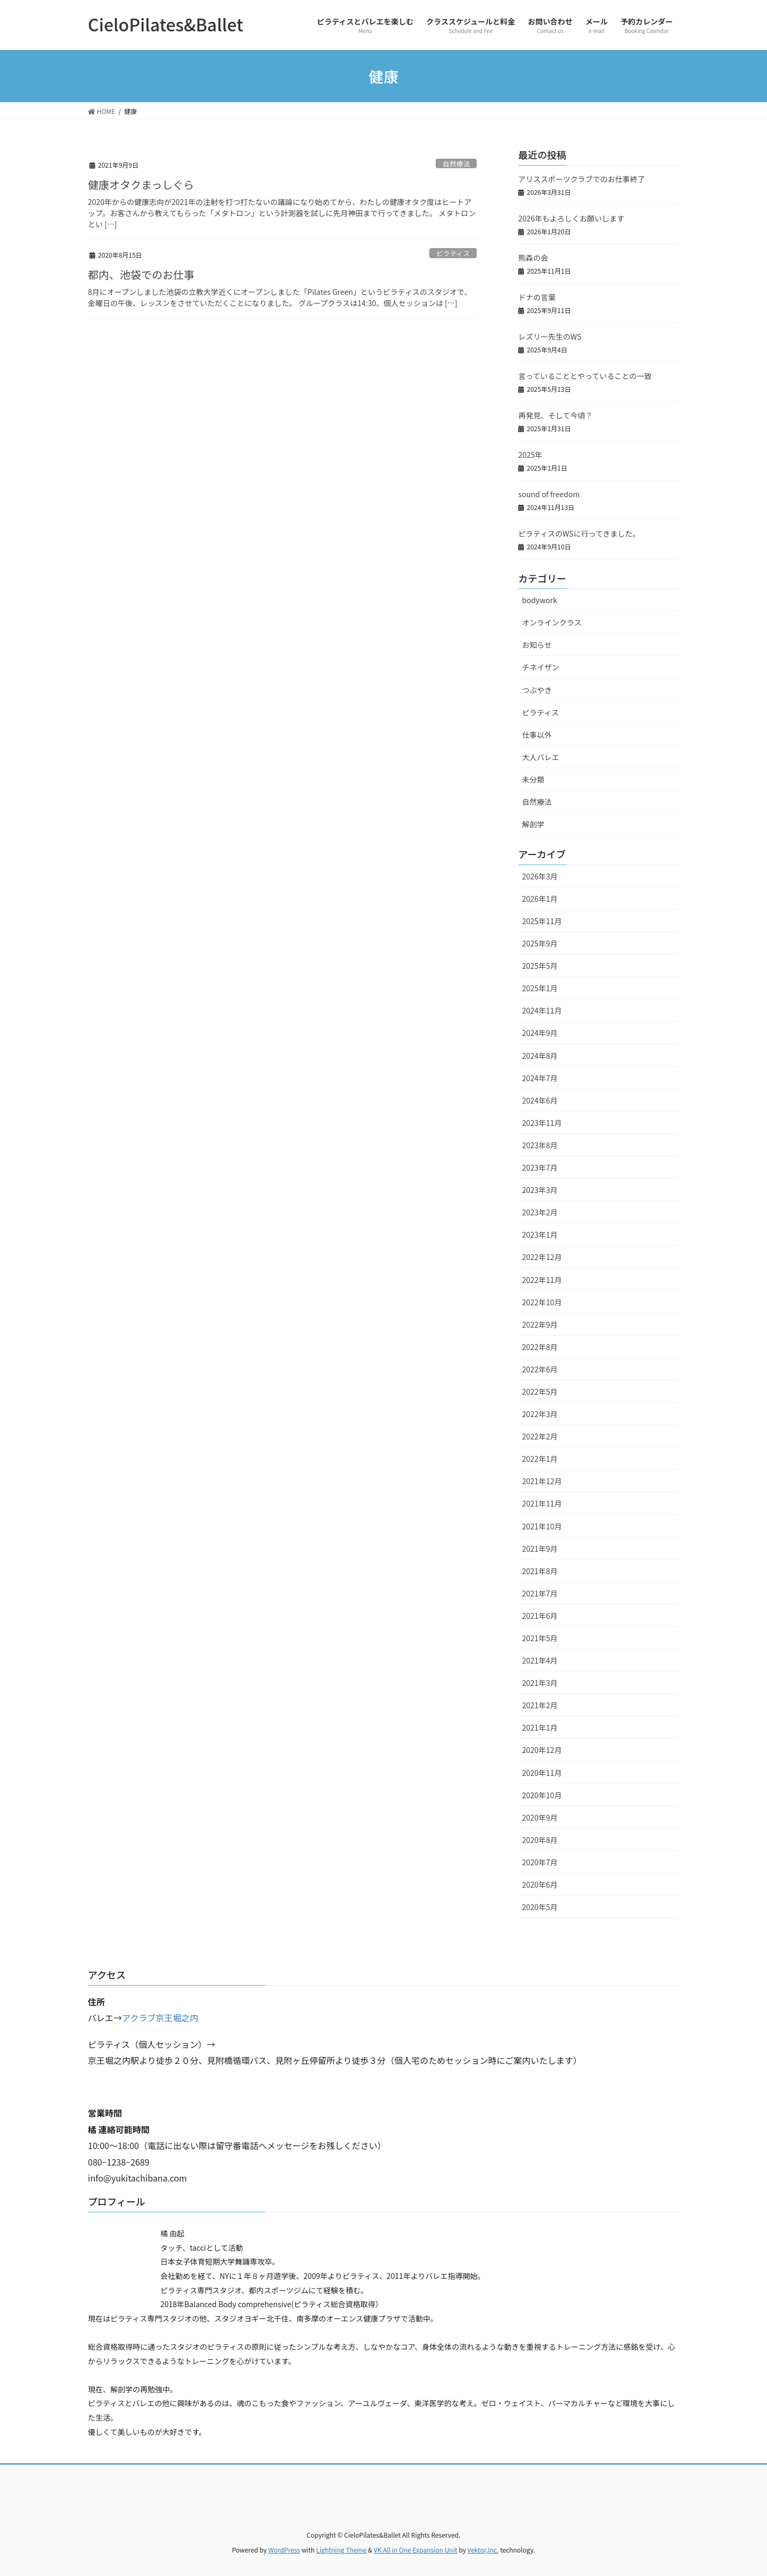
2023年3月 (540, 1189)
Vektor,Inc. (483, 2549)
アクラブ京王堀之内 (160, 2017)
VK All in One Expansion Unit (416, 2549)
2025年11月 (542, 921)
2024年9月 (540, 1032)
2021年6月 (540, 1615)
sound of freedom (549, 494)
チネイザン (540, 667)
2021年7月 (540, 1593)
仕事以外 (537, 734)
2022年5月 (540, 1391)
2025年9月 (540, 943)
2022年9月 (540, 1324)
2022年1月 (540, 1458)
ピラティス (453, 253)
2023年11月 (542, 1122)
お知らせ (537, 644)
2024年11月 (542, 1010)
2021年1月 (540, 1727)
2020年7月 (540, 1862)
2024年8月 (540, 1055)
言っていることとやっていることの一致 (584, 376)
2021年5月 (540, 1638)
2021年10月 (542, 1526)
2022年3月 (540, 1414)
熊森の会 (533, 257)
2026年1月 (540, 898)
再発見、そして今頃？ (555, 415)
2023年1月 (540, 1234)
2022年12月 (542, 1257)
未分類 (533, 779)
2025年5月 (540, 965)
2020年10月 (542, 1795)
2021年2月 (540, 1705)
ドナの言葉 (537, 297)
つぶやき (537, 690)
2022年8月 (540, 1347)
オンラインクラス (552, 622)
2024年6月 (540, 1100)
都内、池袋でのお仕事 (141, 274)
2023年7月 (540, 1167)
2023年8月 (540, 1145)
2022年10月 (542, 1302)
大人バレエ (540, 757)
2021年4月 (540, 1660)
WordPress (284, 2549)
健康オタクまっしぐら (141, 184)
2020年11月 (542, 1772)
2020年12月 (542, 1749)
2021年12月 (542, 1481)
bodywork (539, 600)
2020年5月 (540, 1907)
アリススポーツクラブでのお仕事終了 (581, 179)
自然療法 (456, 164)
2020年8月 (540, 1839)
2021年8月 (540, 1571)
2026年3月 (540, 876)
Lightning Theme (341, 2549)
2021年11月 (542, 1503)
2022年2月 (540, 1436)
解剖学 (533, 824)
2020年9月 (540, 1817)
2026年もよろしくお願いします (571, 218)
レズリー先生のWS (550, 336)
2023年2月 (540, 1212)
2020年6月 (540, 1884)
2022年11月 (542, 1279)
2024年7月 (540, 1078)
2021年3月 (540, 1682)
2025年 (530, 454)
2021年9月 (540, 1548)
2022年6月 (540, 1369)
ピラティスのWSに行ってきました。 (579, 533)
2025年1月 (540, 988)
